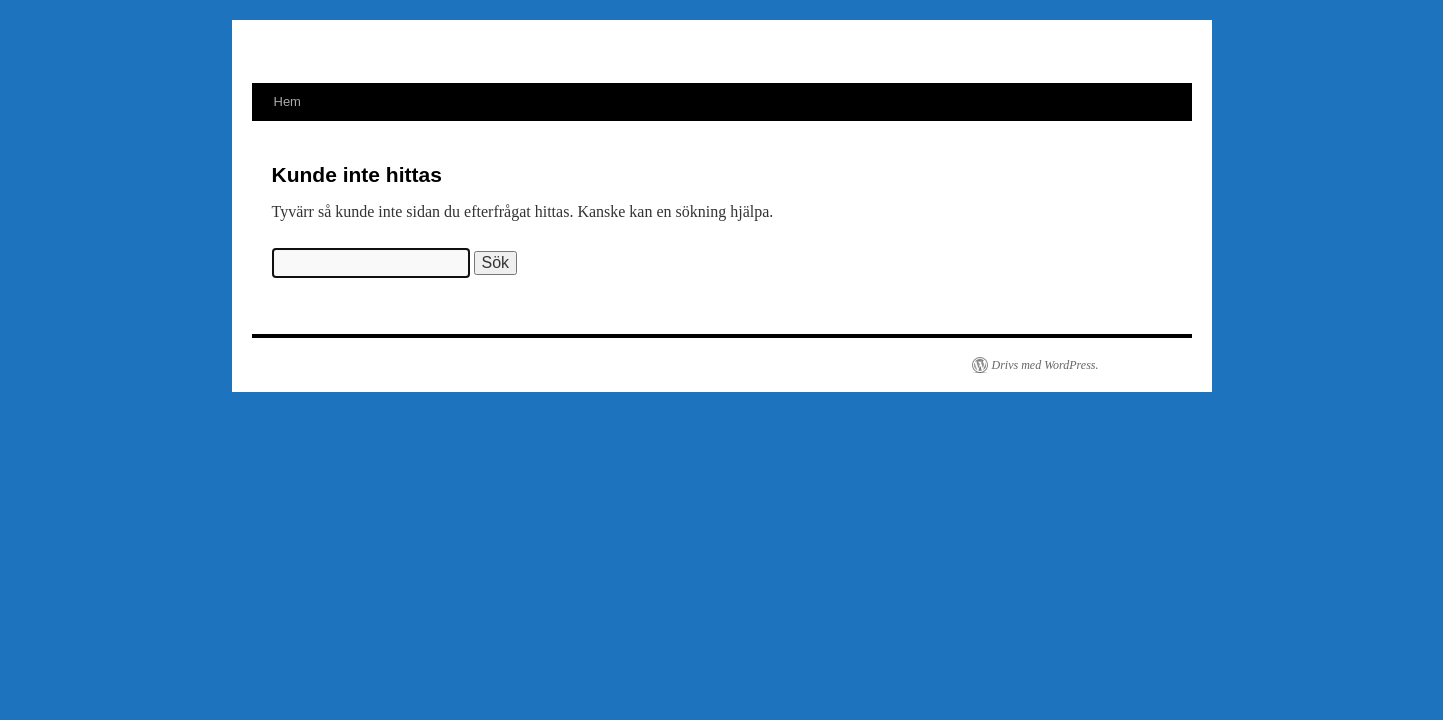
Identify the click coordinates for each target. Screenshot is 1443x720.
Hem (287, 101)
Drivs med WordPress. (1045, 365)
